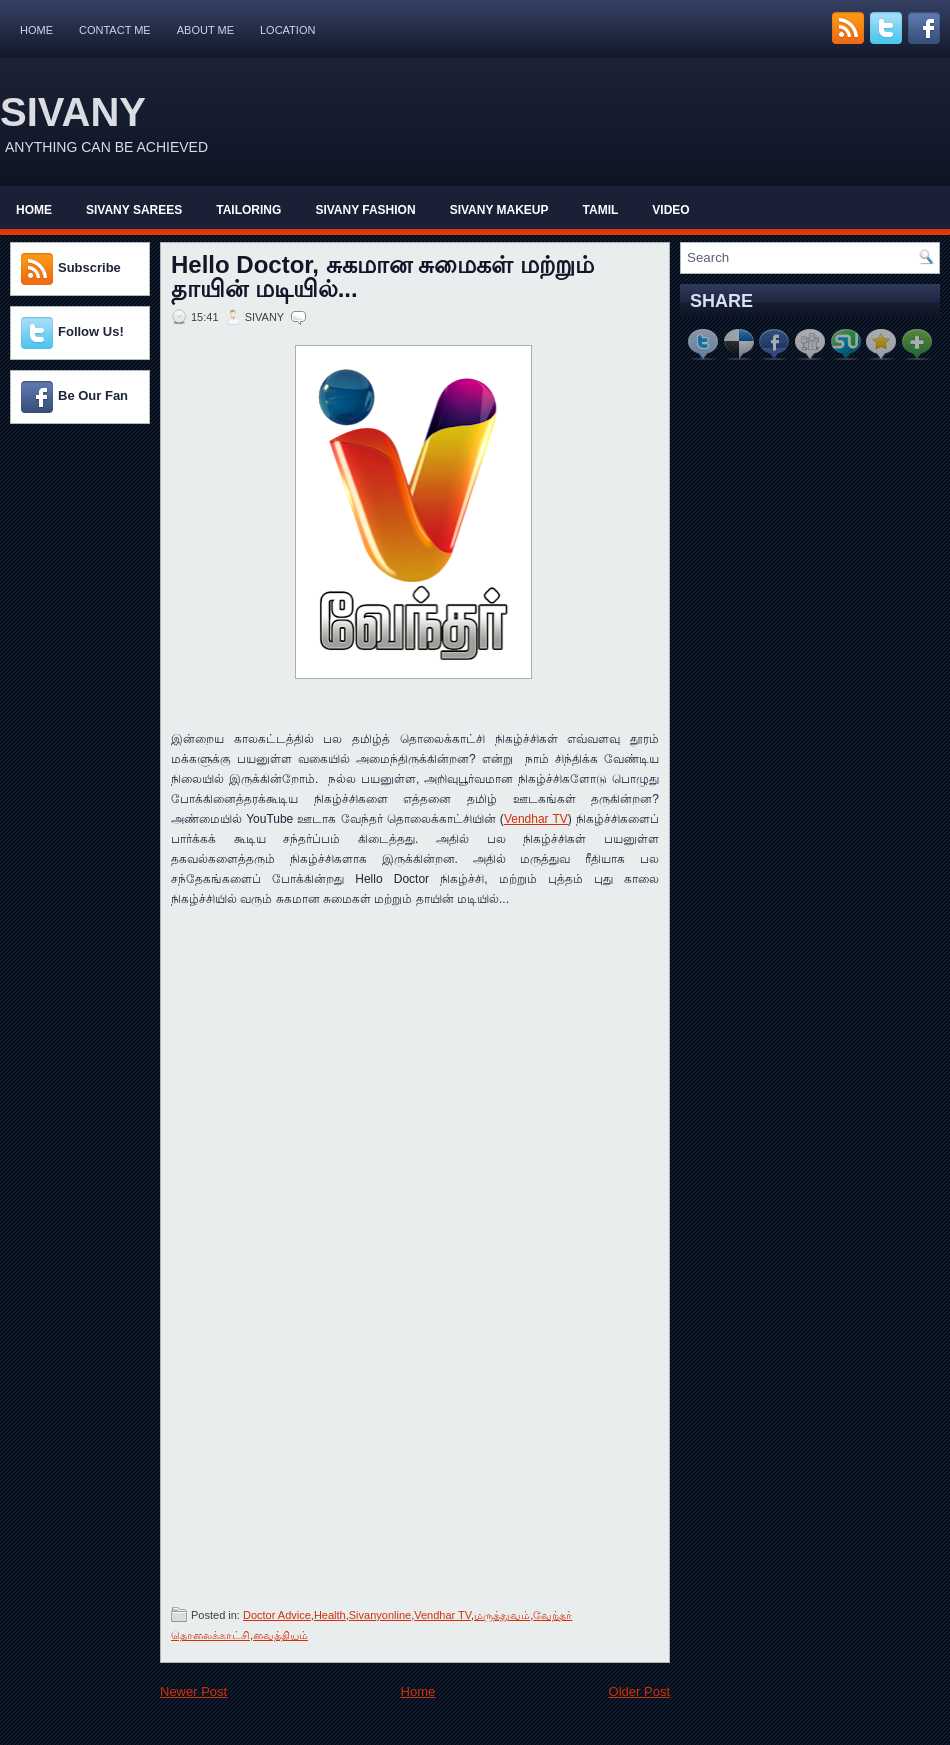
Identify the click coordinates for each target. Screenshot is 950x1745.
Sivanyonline (380, 1615)
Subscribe (89, 267)
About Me (205, 30)
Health (330, 1615)
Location (287, 30)
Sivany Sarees (134, 210)
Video (670, 210)
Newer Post (193, 1691)
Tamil (601, 210)
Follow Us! (91, 331)
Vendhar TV (536, 819)
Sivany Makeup (499, 210)
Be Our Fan (93, 395)
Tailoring (248, 210)
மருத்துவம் (502, 1615)
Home (36, 30)
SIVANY (73, 112)
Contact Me (115, 30)
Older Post (639, 1691)
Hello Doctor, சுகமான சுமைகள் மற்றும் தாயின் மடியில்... (382, 277)
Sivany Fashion (365, 210)
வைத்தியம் (280, 1635)
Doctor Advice (277, 1615)
